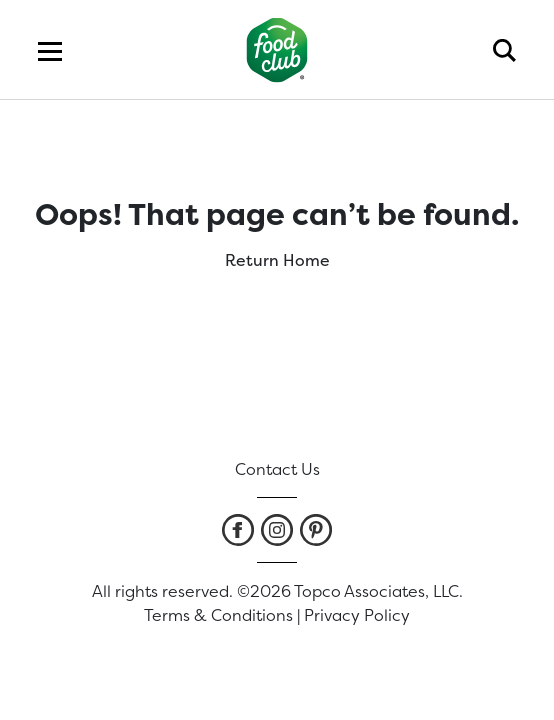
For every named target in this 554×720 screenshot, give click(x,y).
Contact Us (277, 469)
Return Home (277, 260)
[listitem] (238, 530)
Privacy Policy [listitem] (357, 615)
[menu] (50, 50)
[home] (277, 49)
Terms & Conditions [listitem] (218, 615)
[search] (504, 50)
